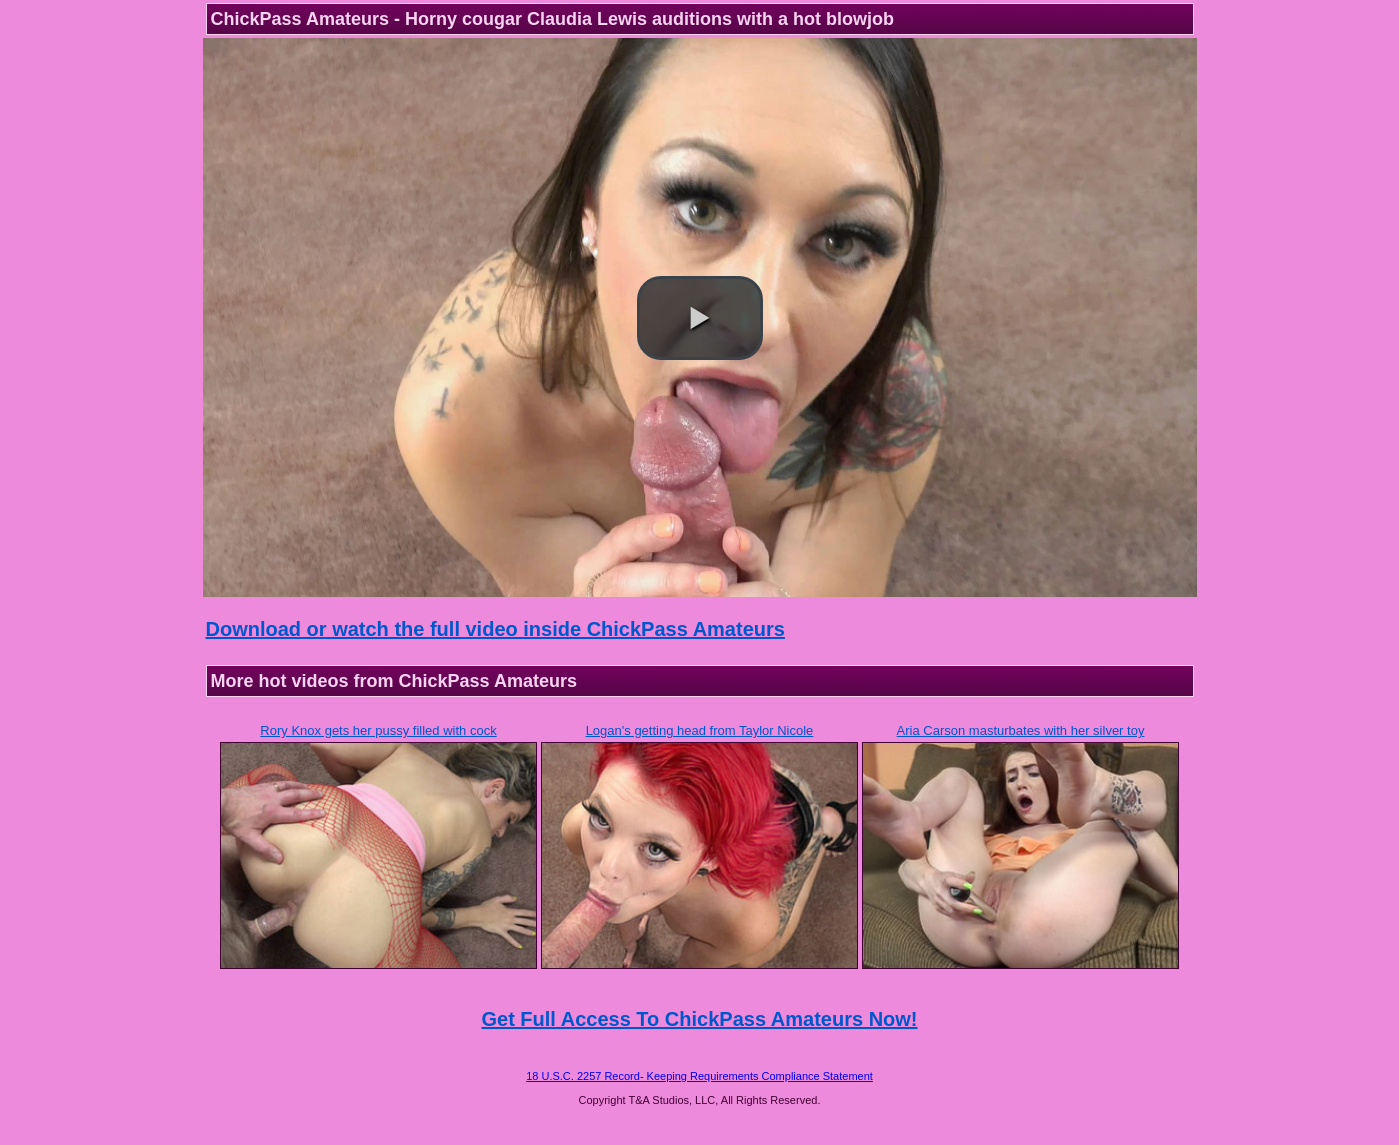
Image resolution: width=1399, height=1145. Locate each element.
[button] (700, 318)
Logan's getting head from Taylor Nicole (700, 730)
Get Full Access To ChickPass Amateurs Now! (699, 1019)
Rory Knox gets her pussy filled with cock (378, 730)
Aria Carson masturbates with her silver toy (1021, 730)
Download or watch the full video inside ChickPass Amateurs (495, 629)
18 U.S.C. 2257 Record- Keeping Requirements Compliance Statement (699, 1076)
